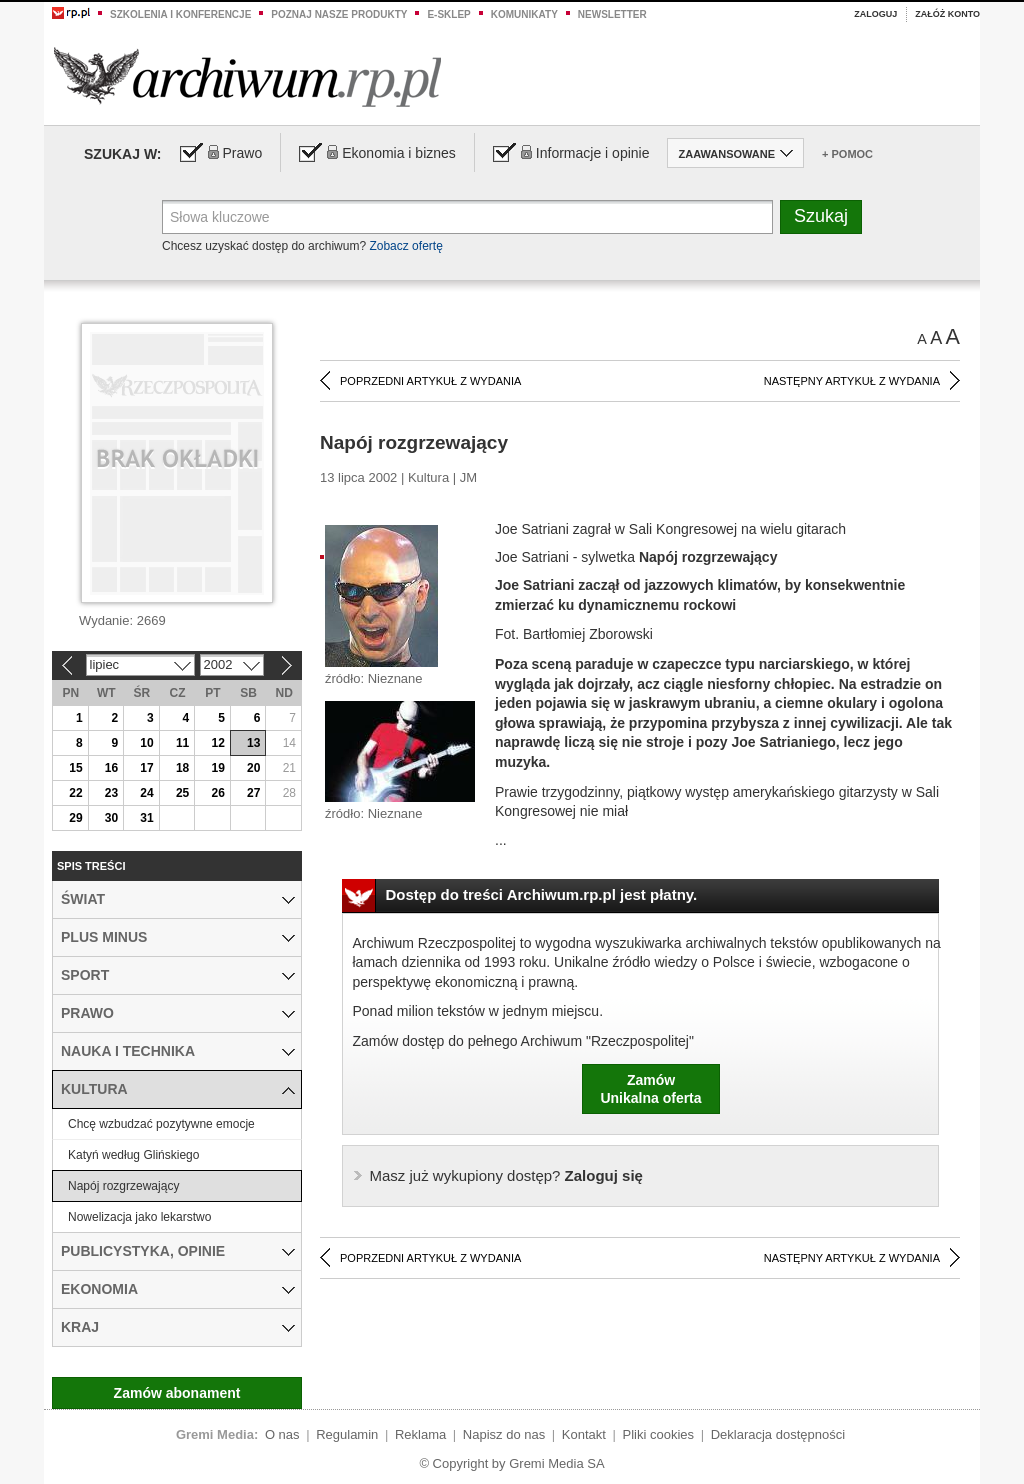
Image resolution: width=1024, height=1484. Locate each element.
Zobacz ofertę (405, 246)
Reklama (420, 1434)
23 (111, 793)
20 (253, 768)
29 (75, 818)
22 (75, 793)
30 (111, 818)
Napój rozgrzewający (123, 1186)
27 (253, 793)
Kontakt (584, 1434)
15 (75, 768)
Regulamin (347, 1434)
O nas (282, 1434)
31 (146, 818)
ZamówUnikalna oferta (650, 1089)
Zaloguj (875, 14)
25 (182, 793)
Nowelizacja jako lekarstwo (139, 1217)
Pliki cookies (659, 1434)
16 (111, 768)
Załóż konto (947, 14)
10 (146, 743)
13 (253, 743)
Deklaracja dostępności (778, 1434)
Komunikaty (524, 14)
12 (217, 743)
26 (217, 793)
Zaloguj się (506, 1175)
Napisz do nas (504, 1434)
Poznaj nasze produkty (339, 14)
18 (182, 768)
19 (217, 768)
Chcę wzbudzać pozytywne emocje (161, 1124)
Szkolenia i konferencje (180, 14)
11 (182, 743)
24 (146, 793)
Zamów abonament (177, 1393)
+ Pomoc (847, 154)
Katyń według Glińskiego (133, 1155)
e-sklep (448, 14)
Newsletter (612, 14)
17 (146, 768)
